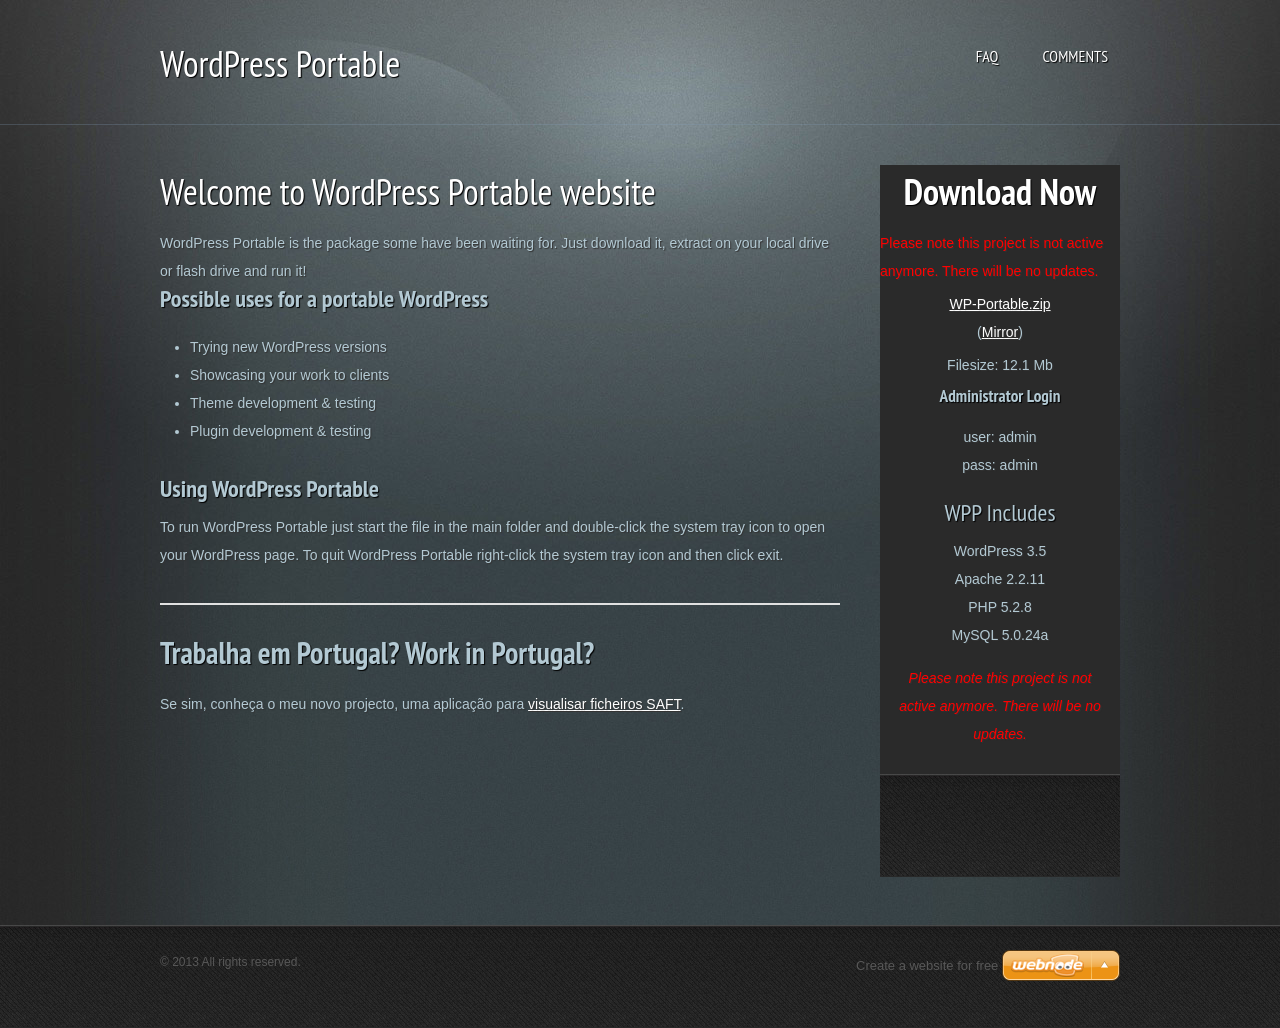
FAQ (987, 56)
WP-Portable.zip (999, 304)
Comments (1075, 56)
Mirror (1000, 332)
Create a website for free (927, 965)
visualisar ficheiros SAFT (604, 704)
